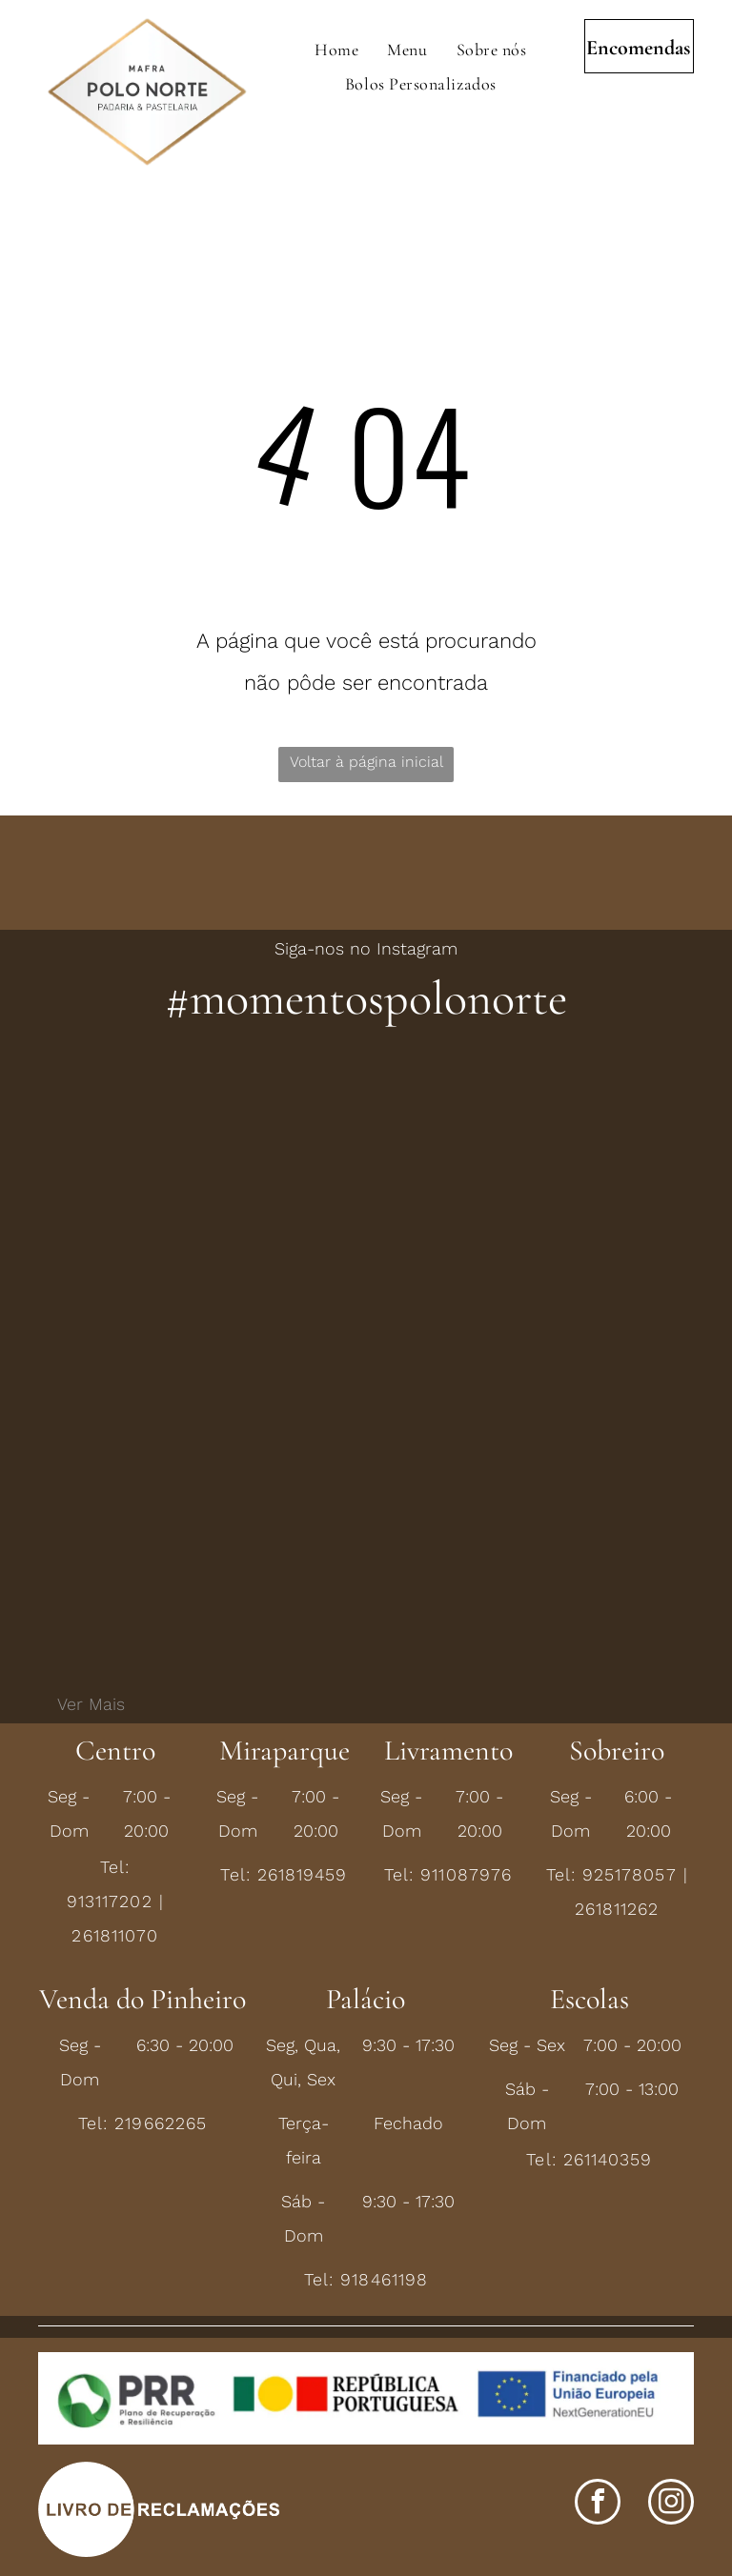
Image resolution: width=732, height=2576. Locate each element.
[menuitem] (336, 49)
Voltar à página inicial (366, 762)
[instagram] (671, 2504)
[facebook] (597, 2504)
